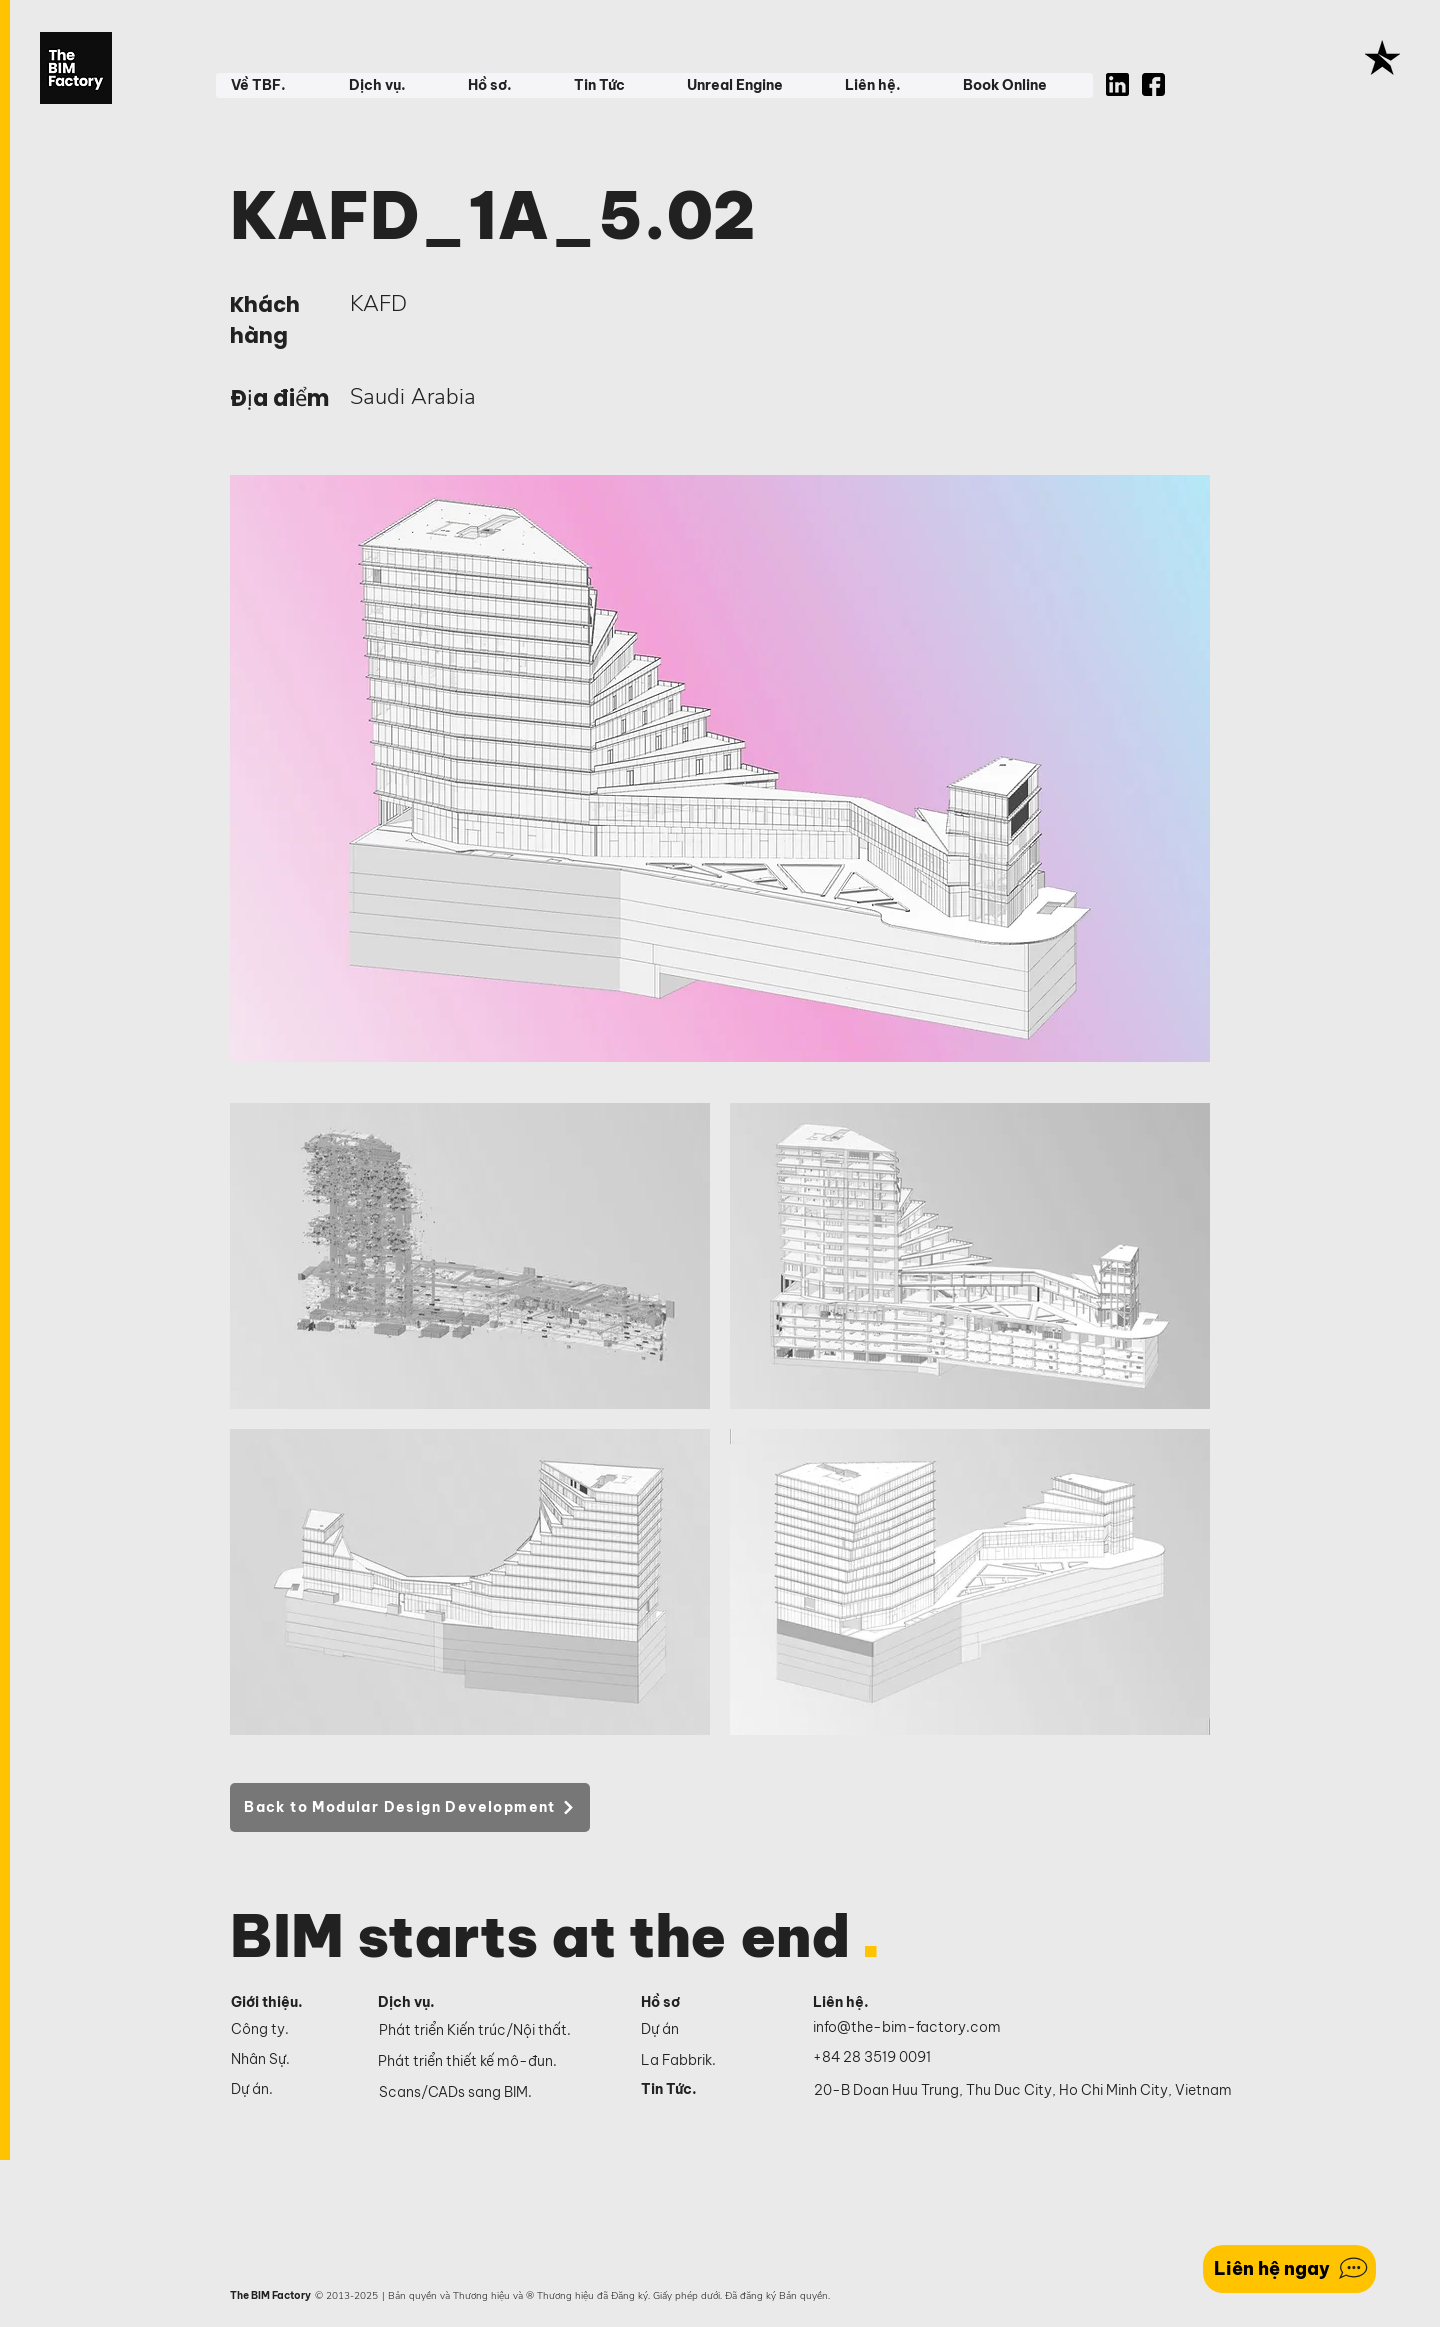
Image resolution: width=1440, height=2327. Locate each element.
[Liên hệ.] (864, 2003)
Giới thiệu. (267, 2002)
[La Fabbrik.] (705, 2061)
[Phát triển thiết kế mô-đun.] (494, 2062)
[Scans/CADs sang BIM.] (495, 2093)
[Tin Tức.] (705, 2090)
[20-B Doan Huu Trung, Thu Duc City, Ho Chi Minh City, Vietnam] (1023, 2091)
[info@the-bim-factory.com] (911, 2028)
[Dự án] (705, 2030)
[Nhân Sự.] (287, 2060)
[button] (274, 85)
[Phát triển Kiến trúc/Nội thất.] (495, 2031)
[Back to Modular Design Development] (410, 1807)
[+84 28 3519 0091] (883, 2058)
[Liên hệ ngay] (1289, 2269)
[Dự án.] (287, 2090)
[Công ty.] (287, 2030)
